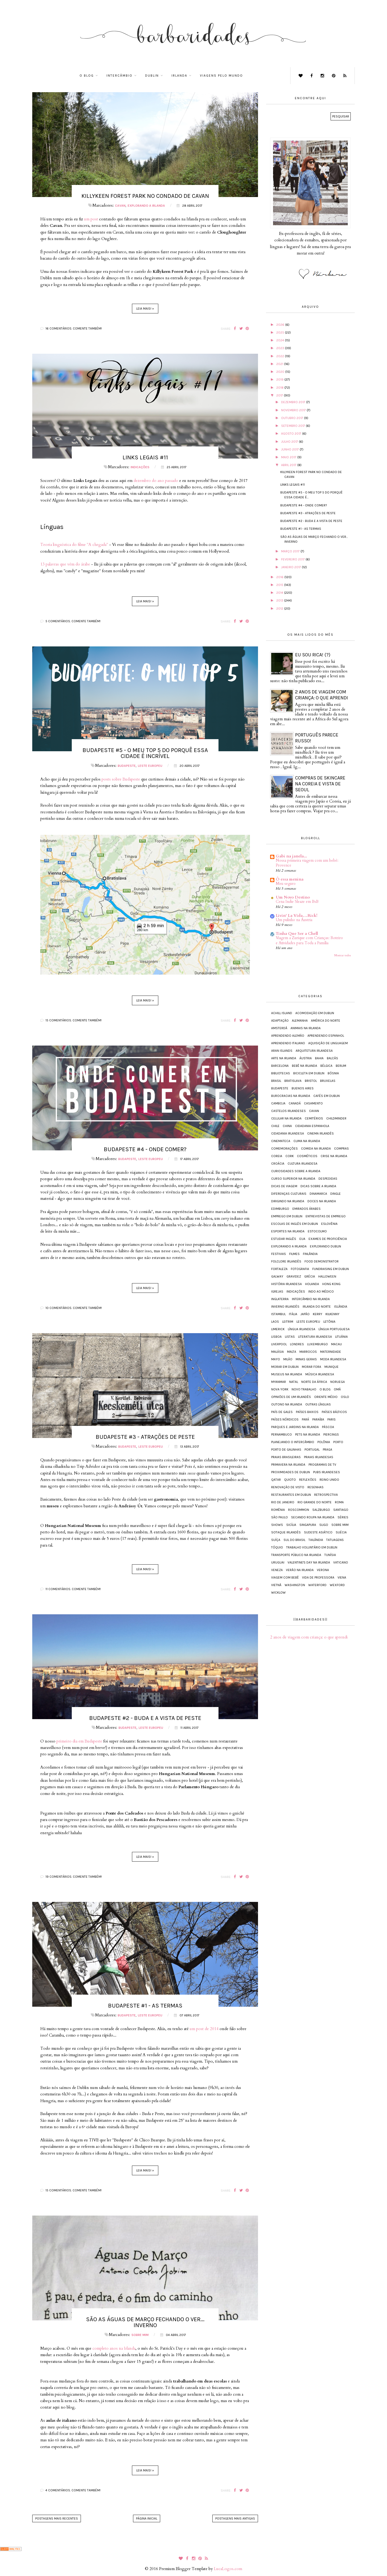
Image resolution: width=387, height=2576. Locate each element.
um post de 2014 (204, 2028)
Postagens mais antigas (235, 2518)
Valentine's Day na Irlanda (309, 1562)
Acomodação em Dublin (314, 1013)
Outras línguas (318, 1404)
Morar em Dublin (285, 1367)
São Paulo (279, 1517)
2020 (280, 372)
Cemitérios (314, 1118)
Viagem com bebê (285, 1577)
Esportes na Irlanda (287, 1231)
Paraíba (318, 1419)
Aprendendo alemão (287, 1035)
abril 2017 (289, 465)
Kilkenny (332, 1314)
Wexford (337, 1585)
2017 (280, 395)
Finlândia (310, 1254)
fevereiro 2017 (293, 559)
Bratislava (293, 1081)
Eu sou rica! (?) (312, 655)
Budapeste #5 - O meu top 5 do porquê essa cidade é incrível (145, 753)
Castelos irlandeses (288, 1111)
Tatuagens (335, 1540)
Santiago (340, 1510)
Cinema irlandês (320, 1133)
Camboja (278, 1103)
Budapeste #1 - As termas (145, 2005)
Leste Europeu (150, 766)
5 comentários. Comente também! (73, 621)
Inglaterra (280, 1299)
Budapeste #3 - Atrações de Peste (145, 1436)
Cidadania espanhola (312, 1126)
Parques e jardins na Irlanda (295, 1427)
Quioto (290, 1480)
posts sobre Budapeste (121, 779)
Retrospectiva (326, 1495)
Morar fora (311, 1367)
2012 (280, 608)
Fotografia (300, 1269)
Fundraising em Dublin (330, 1269)
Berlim (341, 1066)
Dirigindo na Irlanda (287, 1201)
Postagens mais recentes (56, 2518)
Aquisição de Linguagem (328, 1043)
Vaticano (340, 1562)
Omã (337, 1389)
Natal (293, 1382)
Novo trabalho (304, 1389)
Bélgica (326, 1066)
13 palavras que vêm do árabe (65, 564)
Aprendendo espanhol (325, 1035)
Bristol (311, 1081)
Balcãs (332, 1058)
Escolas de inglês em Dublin (294, 1224)
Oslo (345, 1397)
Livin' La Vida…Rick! (296, 915)
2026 (280, 325)
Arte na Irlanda (283, 1058)
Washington (295, 1585)
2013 (280, 600)
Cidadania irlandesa (287, 1133)
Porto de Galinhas (286, 1449)
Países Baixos (307, 1412)
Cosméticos (307, 1156)
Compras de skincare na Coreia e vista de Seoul (320, 784)
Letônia (329, 1321)
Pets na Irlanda (307, 1434)
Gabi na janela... (291, 856)
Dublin (152, 75)
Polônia (323, 1442)
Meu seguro (286, 883)
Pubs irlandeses (326, 1472)
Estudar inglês (283, 1239)
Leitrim (287, 1321)
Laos (275, 1321)
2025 (280, 332)
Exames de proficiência (328, 1239)
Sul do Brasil (294, 1540)
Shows (277, 1525)
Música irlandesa (319, 1374)
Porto (338, 1442)
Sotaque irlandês (286, 1532)
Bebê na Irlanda (304, 1066)
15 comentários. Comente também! (73, 1020)
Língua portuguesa (334, 1329)
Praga (327, 1449)
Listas (290, 1337)
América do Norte (325, 1020)
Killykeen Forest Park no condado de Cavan (145, 195)
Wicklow (278, 1592)
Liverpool (279, 1344)
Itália (293, 1314)
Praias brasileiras (286, 1457)
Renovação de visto (287, 1487)
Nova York (279, 1389)
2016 (280, 577)
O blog (87, 75)
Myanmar (278, 1382)
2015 (280, 585)
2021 (280, 364)
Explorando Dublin (325, 1246)
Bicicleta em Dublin (308, 1073)
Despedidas (327, 1178)
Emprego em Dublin (286, 1216)
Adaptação (280, 1020)
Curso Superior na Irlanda (293, 1178)
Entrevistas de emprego (326, 1216)
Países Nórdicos (285, 1419)
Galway (277, 1276)
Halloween (327, 1276)
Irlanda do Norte (317, 1306)
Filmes (294, 1254)
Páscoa (328, 1427)
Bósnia (333, 1073)
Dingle (335, 1194)
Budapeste (127, 766)
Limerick (278, 1329)
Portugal (312, 1449)
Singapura (307, 1525)
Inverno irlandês (285, 1306)
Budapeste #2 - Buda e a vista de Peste (145, 1718)
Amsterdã (279, 1028)
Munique (331, 1367)
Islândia (340, 1306)
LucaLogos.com (228, 2568)
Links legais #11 (145, 457)
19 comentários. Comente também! (73, 1877)
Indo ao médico (321, 1291)
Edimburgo (280, 1209)
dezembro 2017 (293, 402)
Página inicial (146, 2518)
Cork (289, 1156)
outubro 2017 (292, 418)
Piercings (331, 1434)
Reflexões (307, 1480)
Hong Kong (331, 1284)
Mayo (275, 1359)
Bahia (319, 1058)
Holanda (312, 1284)
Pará (305, 1419)
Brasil (276, 1081)
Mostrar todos (342, 955)
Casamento (313, 1103)
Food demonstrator (321, 1261)
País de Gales (282, 1412)
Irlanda (179, 75)
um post (91, 219)
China (287, 1126)
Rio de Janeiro (282, 1502)
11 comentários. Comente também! (73, 1589)
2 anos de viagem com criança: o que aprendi (321, 695)
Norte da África (314, 1382)
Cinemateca (280, 1141)
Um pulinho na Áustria (294, 919)
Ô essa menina (289, 879)
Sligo (323, 1525)
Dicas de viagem (284, 1186)
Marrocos (308, 1352)
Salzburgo (321, 1510)
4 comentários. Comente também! (73, 2490)
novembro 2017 (294, 410)
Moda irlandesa (333, 1359)
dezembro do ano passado (156, 480)
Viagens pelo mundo (221, 75)
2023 (280, 348)
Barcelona (280, 1066)
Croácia (277, 1163)
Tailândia (316, 1540)
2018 (280, 387)
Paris (331, 1419)
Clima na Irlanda (306, 1141)
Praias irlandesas (318, 1457)
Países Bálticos (334, 1412)
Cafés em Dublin (326, 1096)
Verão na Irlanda (300, 1570)
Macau (336, 1344)
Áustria (305, 1058)
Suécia (341, 1532)
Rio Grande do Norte (315, 1502)
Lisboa (276, 1337)
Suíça (275, 1540)
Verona (323, 1570)
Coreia (276, 1156)
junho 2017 (290, 449)
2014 (280, 593)
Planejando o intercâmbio (292, 1442)
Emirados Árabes (306, 1209)
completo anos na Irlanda (113, 2348)
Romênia (278, 1510)
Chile (275, 1126)
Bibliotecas (280, 1073)
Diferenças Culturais (288, 1194)
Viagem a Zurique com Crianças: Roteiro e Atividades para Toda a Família (309, 940)
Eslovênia (329, 1224)
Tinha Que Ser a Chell (297, 933)
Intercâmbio (119, 75)
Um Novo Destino (293, 897)
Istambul (278, 1314)
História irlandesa (286, 1284)
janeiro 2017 (291, 567)
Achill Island (281, 1013)
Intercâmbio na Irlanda (311, 1299)
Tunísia (330, 1555)
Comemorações (284, 1148)
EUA (302, 1239)
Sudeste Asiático (318, 1532)
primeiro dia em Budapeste (79, 1741)
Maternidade (330, 1352)
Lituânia (341, 1337)
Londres (297, 1344)
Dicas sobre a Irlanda (318, 1186)
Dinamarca (318, 1194)
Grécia (309, 1276)
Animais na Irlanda (306, 1028)
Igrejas (277, 1291)
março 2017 (290, 551)
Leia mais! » (145, 308)
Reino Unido (329, 1480)
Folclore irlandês (286, 1261)
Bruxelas (327, 1081)
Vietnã (276, 1585)
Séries (343, 1517)
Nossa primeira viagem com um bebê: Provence (307, 863)
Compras (341, 1148)
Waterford (317, 1585)
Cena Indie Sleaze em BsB (297, 901)
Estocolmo (317, 1231)
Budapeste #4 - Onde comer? (145, 1149)
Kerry (317, 1314)
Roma (339, 1502)
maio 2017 (289, 457)
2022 (280, 356)
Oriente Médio (326, 1397)
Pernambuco (281, 1434)
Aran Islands (281, 1051)
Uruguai (277, 1562)
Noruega (337, 1382)
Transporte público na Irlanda (296, 1555)
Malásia (277, 1352)
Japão (305, 1314)
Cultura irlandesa (302, 1163)
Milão (287, 1359)
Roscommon (298, 1510)
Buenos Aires (303, 1088)
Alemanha (300, 1020)
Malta (291, 1352)
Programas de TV (322, 1464)
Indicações (140, 467)
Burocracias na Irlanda (290, 1096)
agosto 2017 (291, 433)
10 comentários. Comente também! (73, 1308)
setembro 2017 (293, 426)
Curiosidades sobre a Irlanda (295, 1171)
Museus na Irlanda (286, 1374)
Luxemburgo (317, 1344)
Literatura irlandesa (315, 1337)
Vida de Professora (318, 1577)
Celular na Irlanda (286, 1118)
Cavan (120, 205)
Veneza (277, 1570)
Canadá (295, 1103)
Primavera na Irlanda (288, 1464)
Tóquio (277, 1547)
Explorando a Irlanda (146, 205)
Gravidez (293, 1276)
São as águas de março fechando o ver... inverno (145, 2322)
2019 (280, 379)
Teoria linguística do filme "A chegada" (74, 544)
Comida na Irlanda (316, 1148)
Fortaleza (279, 1269)
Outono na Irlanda (286, 1404)
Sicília (291, 1525)
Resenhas (315, 1487)
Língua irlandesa (301, 1329)
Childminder (336, 1118)
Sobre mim (140, 2335)
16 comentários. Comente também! (73, 328)
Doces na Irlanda (321, 1201)
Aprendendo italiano (288, 1043)
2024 (280, 340)
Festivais (278, 1254)
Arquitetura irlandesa (314, 1051)
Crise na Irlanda (334, 1156)
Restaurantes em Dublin (291, 1495)
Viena (342, 1577)
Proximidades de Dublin (290, 1472)
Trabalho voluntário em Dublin (311, 1547)
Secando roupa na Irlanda (312, 1517)
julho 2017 (290, 441)
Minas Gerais (306, 1359)
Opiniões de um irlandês (291, 1397)
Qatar (276, 1480)
